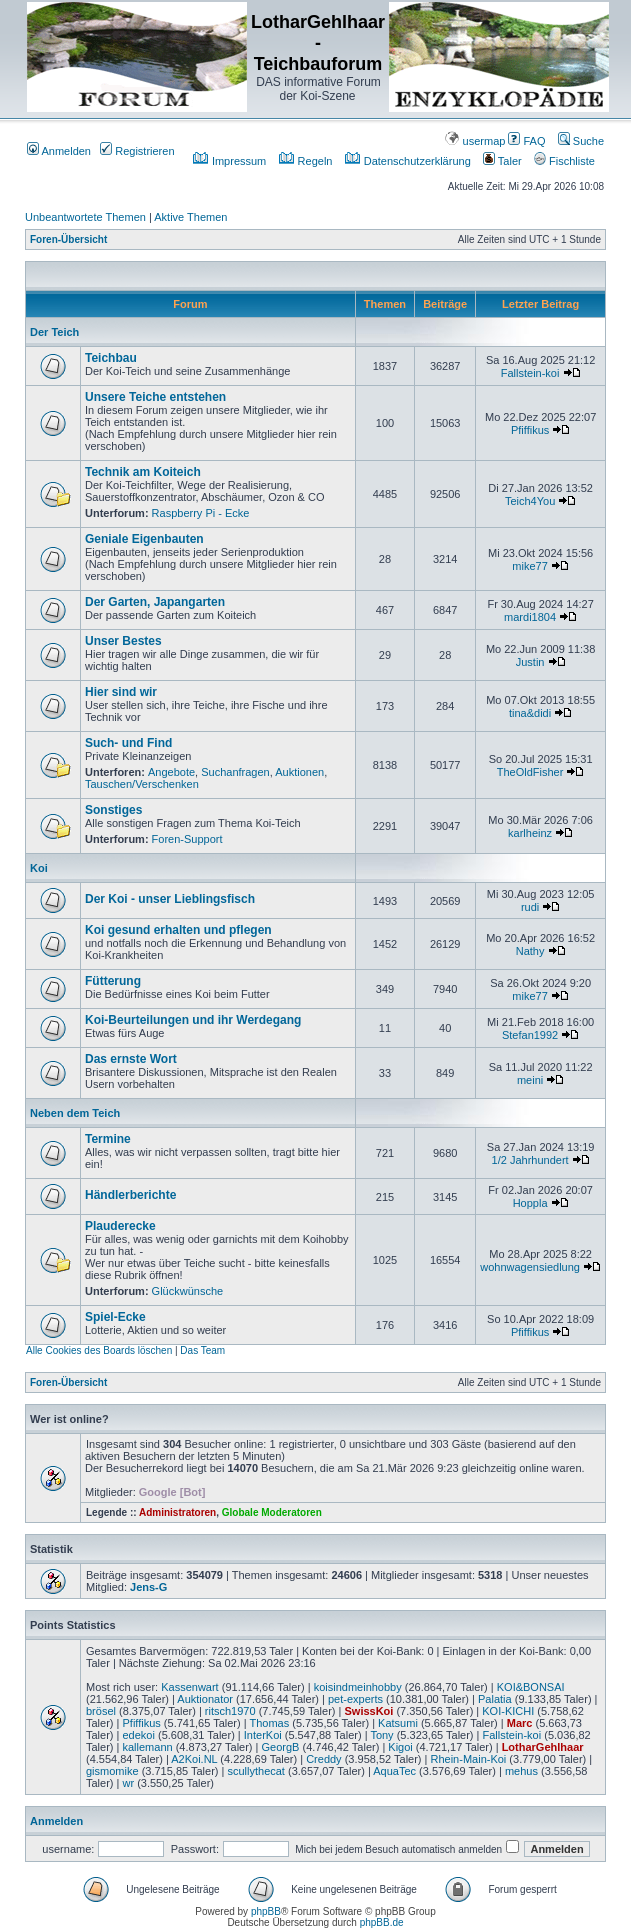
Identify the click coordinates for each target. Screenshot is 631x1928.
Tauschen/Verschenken (142, 784)
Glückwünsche (188, 1291)
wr (128, 1783)
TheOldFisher (530, 772)
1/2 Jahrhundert (530, 1160)
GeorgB (281, 1747)
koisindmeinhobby (358, 1687)
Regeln (306, 161)
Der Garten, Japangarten (155, 602)
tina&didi (530, 713)
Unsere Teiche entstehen (155, 397)
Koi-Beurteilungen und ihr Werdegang (193, 1020)
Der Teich (54, 332)
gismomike (112, 1771)
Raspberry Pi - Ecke (201, 513)
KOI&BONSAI (531, 1687)
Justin (530, 662)
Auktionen (299, 772)
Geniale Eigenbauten (144, 539)
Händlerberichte (130, 1195)
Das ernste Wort (131, 1059)
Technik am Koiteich (143, 472)
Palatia (495, 1699)
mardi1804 (530, 617)
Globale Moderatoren (272, 1512)
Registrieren (137, 151)
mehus (521, 1771)
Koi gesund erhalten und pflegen (178, 930)
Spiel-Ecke (115, 1317)
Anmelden (59, 151)
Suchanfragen (235, 772)
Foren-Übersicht (68, 239)
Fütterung (113, 981)
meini (530, 1080)
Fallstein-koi (530, 373)
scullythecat (255, 1771)
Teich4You (530, 501)
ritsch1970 (230, 1711)
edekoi (138, 1735)
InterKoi (263, 1735)
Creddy (323, 1759)
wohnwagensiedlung (530, 1267)
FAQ (526, 141)
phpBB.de (382, 1922)
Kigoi (400, 1747)
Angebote (171, 772)
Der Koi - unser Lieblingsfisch (170, 899)
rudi (530, 907)
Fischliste (564, 161)
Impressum (229, 161)
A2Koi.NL (194, 1759)
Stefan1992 (530, 1035)
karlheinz (530, 833)
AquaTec (394, 1771)
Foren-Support (187, 839)
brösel (101, 1711)
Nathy (530, 951)
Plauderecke (120, 1226)
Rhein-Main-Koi (469, 1759)
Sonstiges (113, 810)
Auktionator (205, 1699)
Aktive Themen (190, 217)
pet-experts (355, 1699)
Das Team (202, 1350)
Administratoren (177, 1512)
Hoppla (530, 1203)
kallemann (147, 1747)
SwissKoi (368, 1711)
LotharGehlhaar (543, 1747)
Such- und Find (128, 743)
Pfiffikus (530, 430)
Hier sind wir (121, 692)
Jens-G (148, 1587)
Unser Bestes (123, 641)
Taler (502, 161)
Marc (520, 1723)
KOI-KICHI (508, 1711)
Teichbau (111, 358)
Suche (581, 141)
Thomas (269, 1723)
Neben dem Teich (75, 1113)
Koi (39, 868)
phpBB (266, 1911)
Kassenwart (189, 1687)
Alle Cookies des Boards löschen (99, 1350)
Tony (381, 1735)
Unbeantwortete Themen (85, 217)
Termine (108, 1139)
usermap (475, 141)
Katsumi (398, 1723)
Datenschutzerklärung (408, 161)
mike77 (529, 566)
